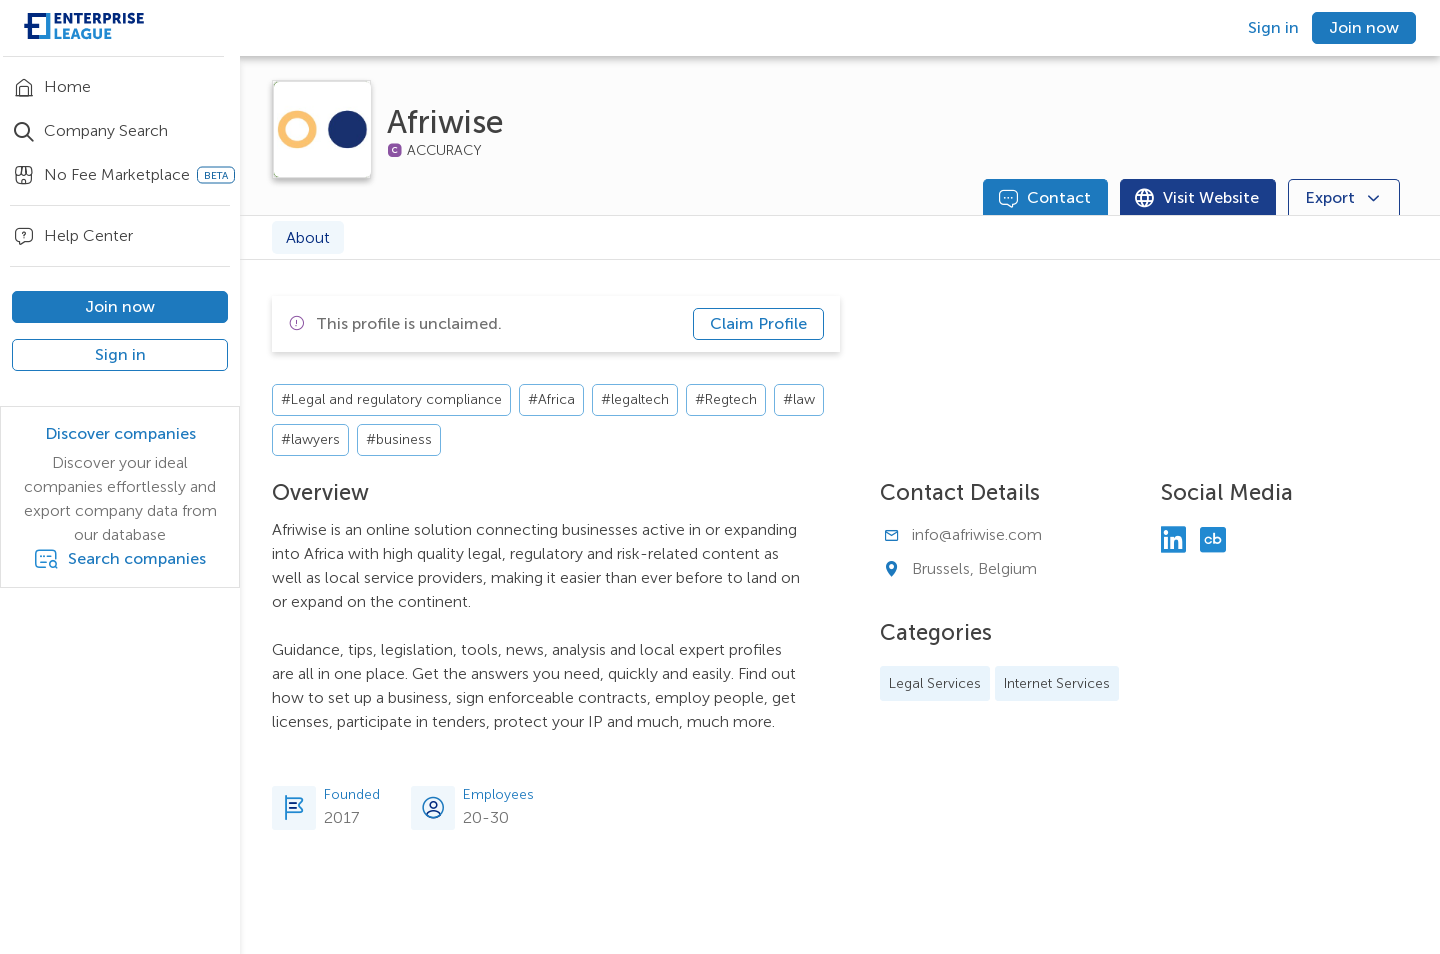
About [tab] (308, 237)
